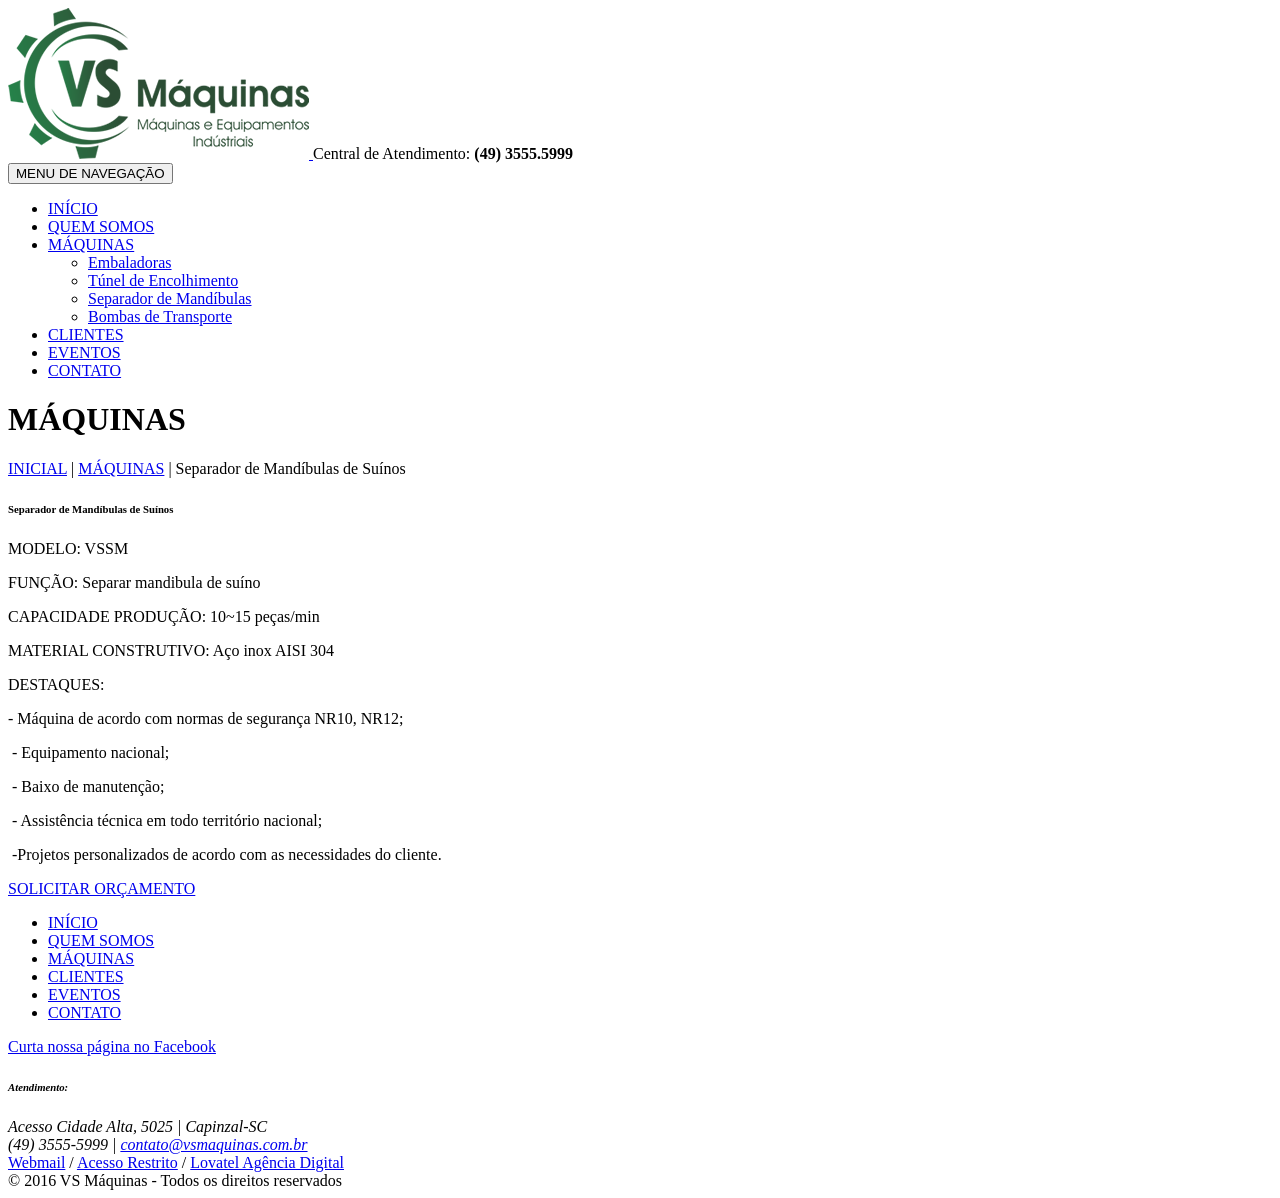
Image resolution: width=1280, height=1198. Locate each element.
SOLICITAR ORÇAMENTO (101, 888)
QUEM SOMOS (101, 226)
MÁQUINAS (91, 244)
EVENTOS (84, 352)
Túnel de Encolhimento (163, 280)
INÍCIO (73, 208)
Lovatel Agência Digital (267, 1162)
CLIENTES (86, 334)
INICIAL (37, 468)
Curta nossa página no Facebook (112, 1046)
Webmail (36, 1162)
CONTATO (84, 370)
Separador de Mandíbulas (170, 298)
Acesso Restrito (127, 1162)
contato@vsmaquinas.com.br (213, 1144)
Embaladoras (130, 262)
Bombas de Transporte (160, 316)
